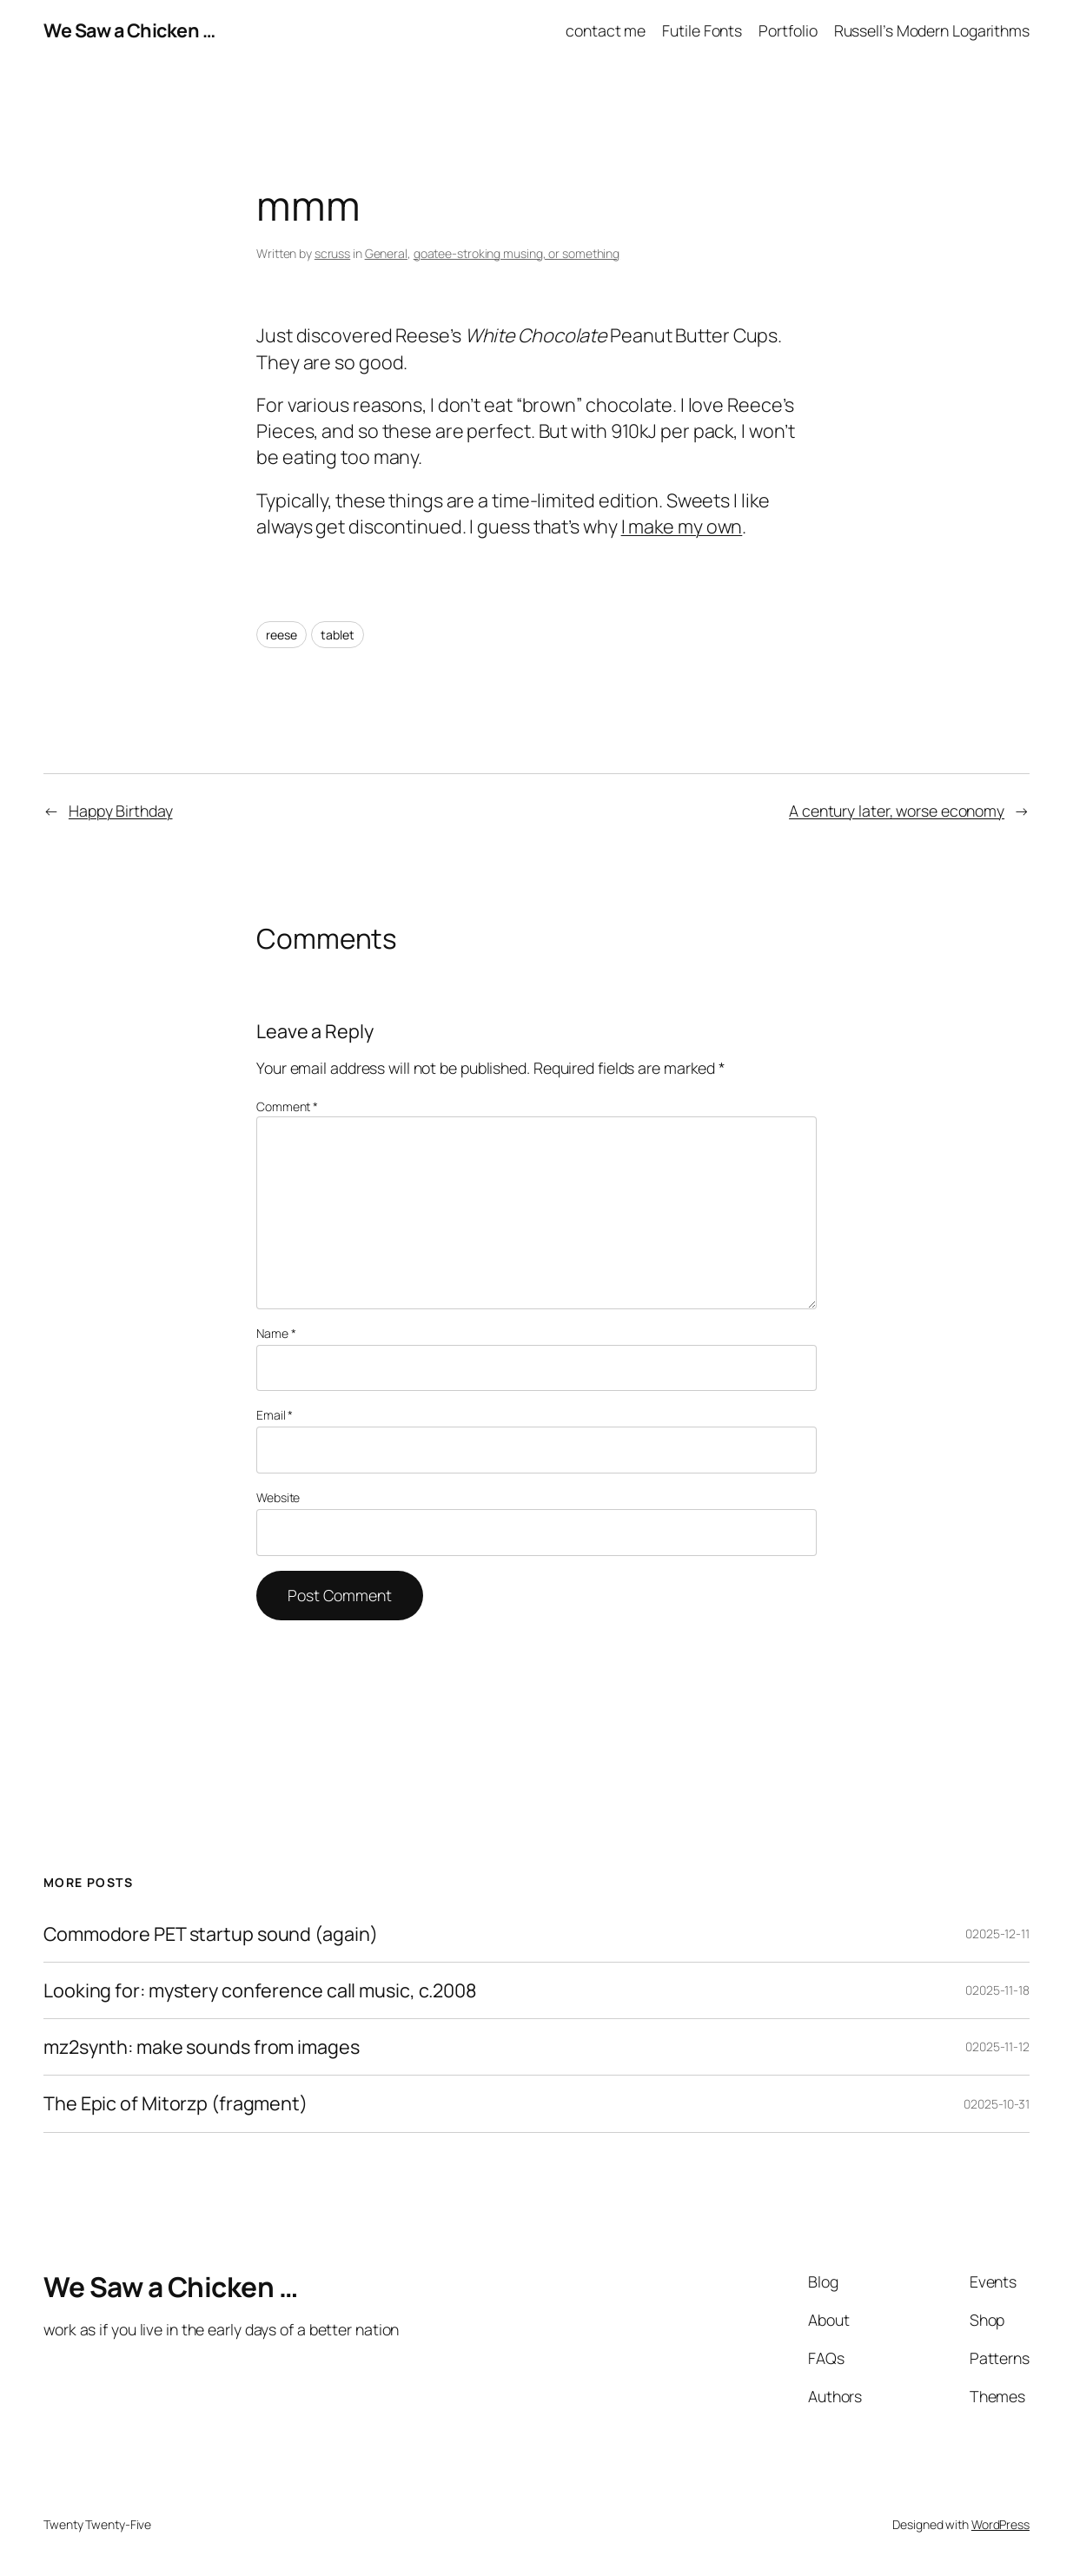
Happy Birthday (121, 810)
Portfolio (787, 30)
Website (278, 1497)
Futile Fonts (702, 30)
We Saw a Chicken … (129, 30)
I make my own (682, 526)
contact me (606, 30)
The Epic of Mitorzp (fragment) (175, 2103)
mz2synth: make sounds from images (201, 2046)
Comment (287, 1106)
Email (274, 1415)
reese (281, 634)
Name (275, 1333)
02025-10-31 (997, 2104)
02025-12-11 (997, 1933)
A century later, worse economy (896, 810)
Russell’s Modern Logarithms (932, 30)
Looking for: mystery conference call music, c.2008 (260, 1990)
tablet (337, 634)
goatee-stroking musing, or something (516, 253)
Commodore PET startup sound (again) (210, 1934)
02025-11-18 (997, 1990)
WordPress (1000, 2524)
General (386, 253)
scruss (332, 253)
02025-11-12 (997, 2046)
